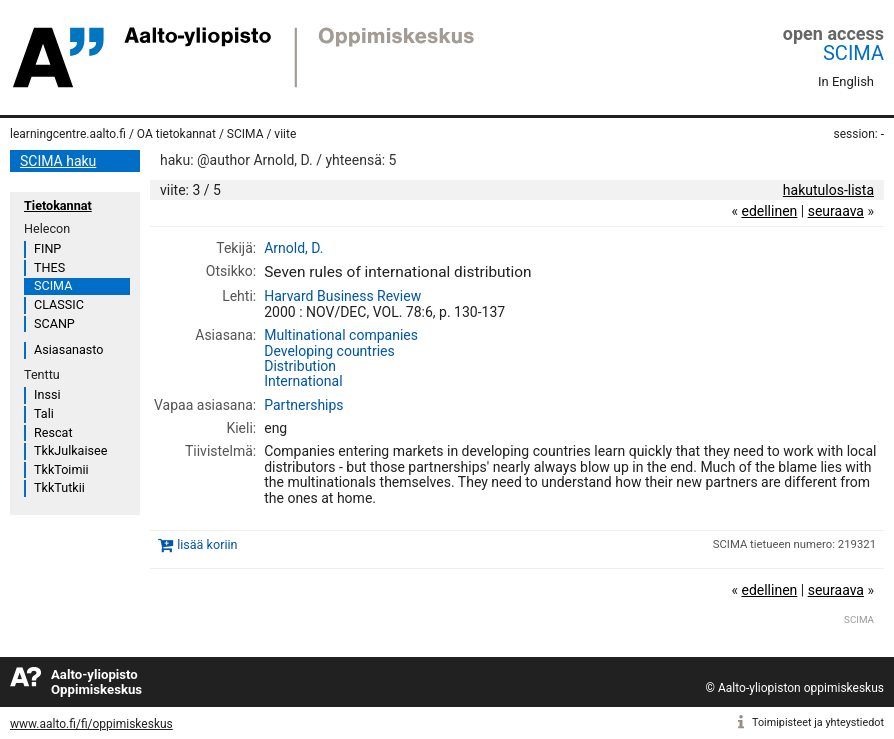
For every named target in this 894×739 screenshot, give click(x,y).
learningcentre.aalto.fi (68, 134)
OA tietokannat (176, 134)
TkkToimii (61, 469)
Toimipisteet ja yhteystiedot (818, 722)
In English (846, 81)
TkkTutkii (59, 487)
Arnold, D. (293, 248)
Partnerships (303, 405)
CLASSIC (59, 304)
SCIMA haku (58, 161)
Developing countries (329, 351)
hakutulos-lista (828, 190)
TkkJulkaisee (70, 450)
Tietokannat (58, 205)
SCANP (54, 323)
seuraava (836, 211)
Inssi (47, 394)
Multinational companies (341, 335)
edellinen (769, 211)
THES (49, 267)
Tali (44, 413)
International (303, 381)
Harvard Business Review (342, 296)
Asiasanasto (68, 349)
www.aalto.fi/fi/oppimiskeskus (91, 724)
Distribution (300, 366)
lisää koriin (207, 544)
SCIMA (853, 53)
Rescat (53, 432)
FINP (47, 248)
